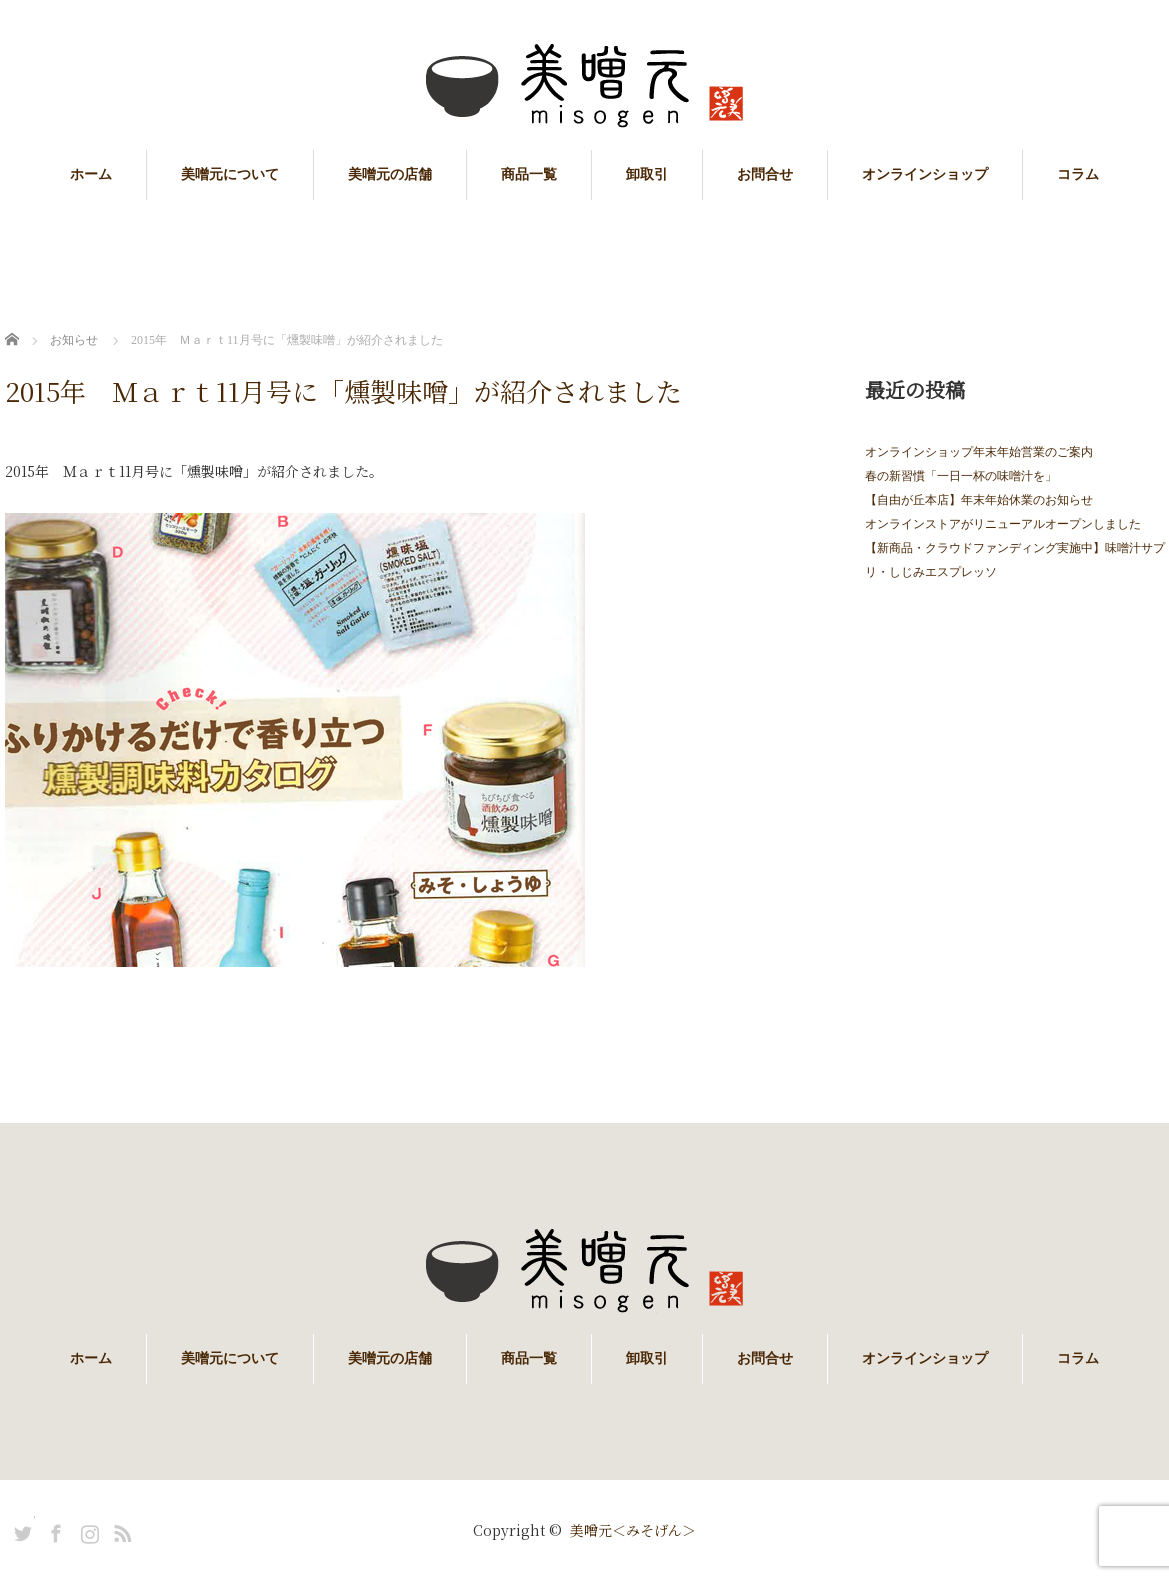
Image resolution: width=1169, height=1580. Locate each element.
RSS (120, 1530)
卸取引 (647, 174)
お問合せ (765, 174)
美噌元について (230, 174)
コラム (1078, 174)
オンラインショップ (925, 174)
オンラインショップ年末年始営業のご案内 (979, 452)
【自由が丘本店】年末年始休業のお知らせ (979, 500)
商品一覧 (529, 174)
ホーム (91, 174)
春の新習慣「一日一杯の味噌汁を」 (961, 476)
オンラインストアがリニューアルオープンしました (1003, 524)
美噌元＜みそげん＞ (633, 1530)
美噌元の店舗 (390, 174)
